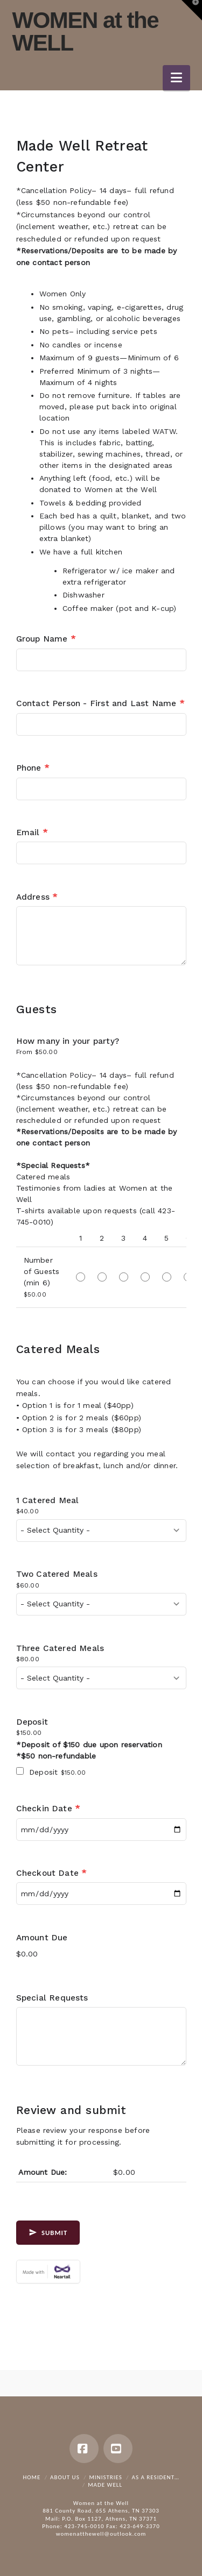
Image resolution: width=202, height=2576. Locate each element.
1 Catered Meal (47, 1500)
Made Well (105, 2484)
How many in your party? (68, 1041)
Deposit (32, 1722)
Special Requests (52, 1998)
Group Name (45, 639)
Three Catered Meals (60, 1648)
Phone (32, 768)
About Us (65, 2477)
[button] (176, 77)
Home (31, 2477)
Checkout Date (51, 1873)
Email (31, 832)
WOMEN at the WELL (85, 31)
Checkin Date (48, 1808)
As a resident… (155, 2477)
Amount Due (42, 1937)
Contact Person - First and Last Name (100, 703)
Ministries (105, 2477)
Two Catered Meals (56, 1574)
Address (37, 897)
